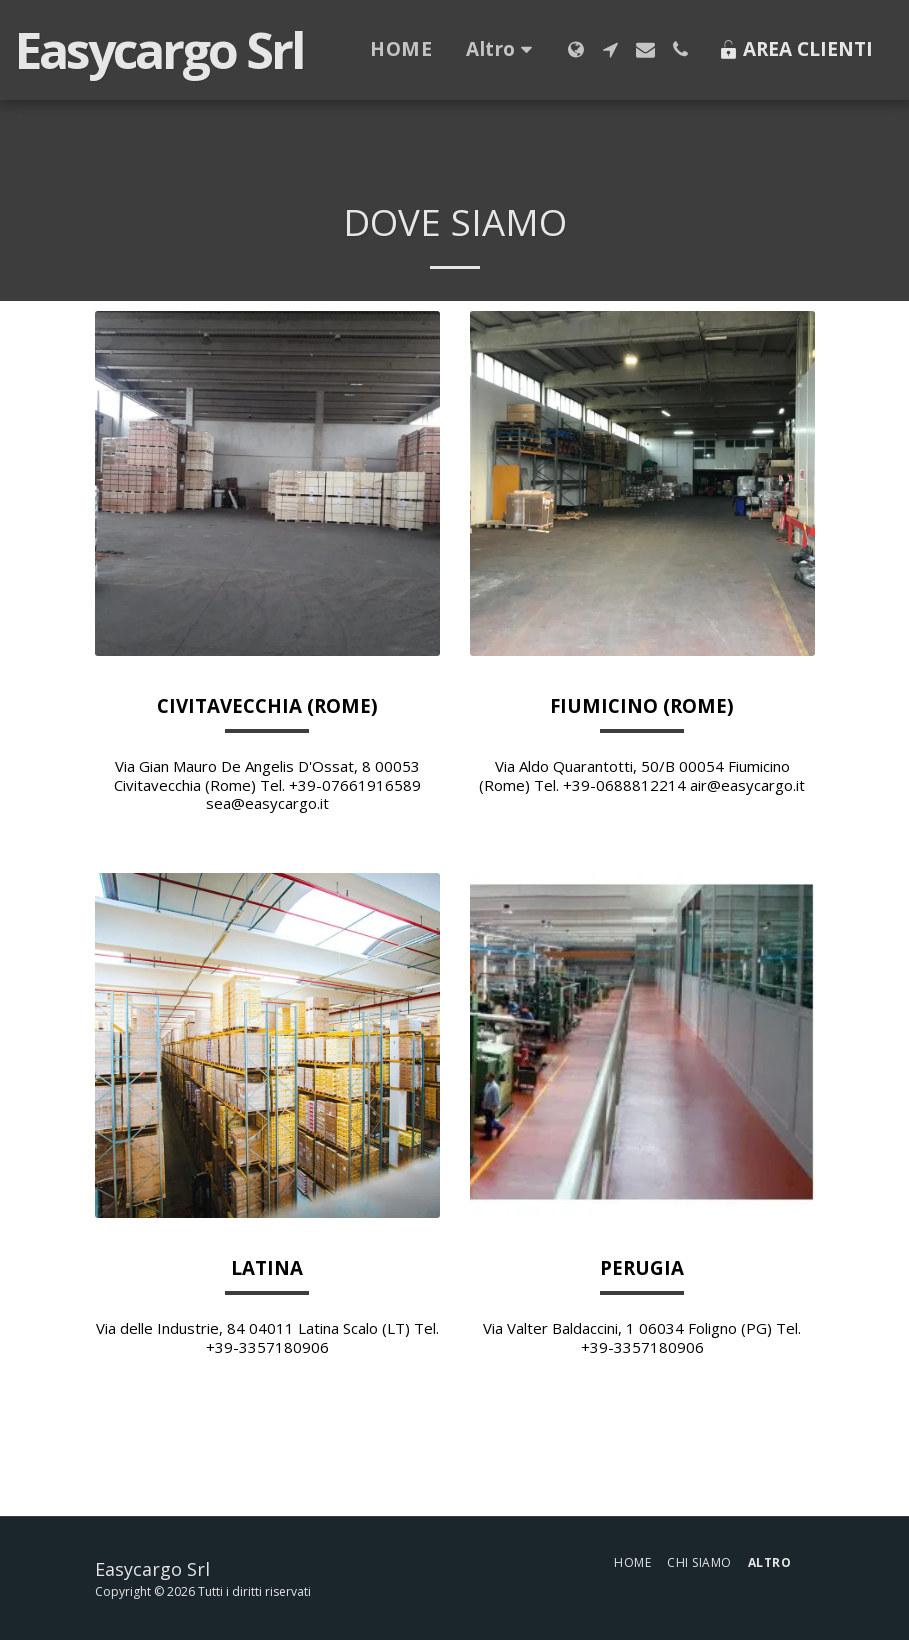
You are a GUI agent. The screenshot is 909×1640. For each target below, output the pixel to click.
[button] (610, 49)
